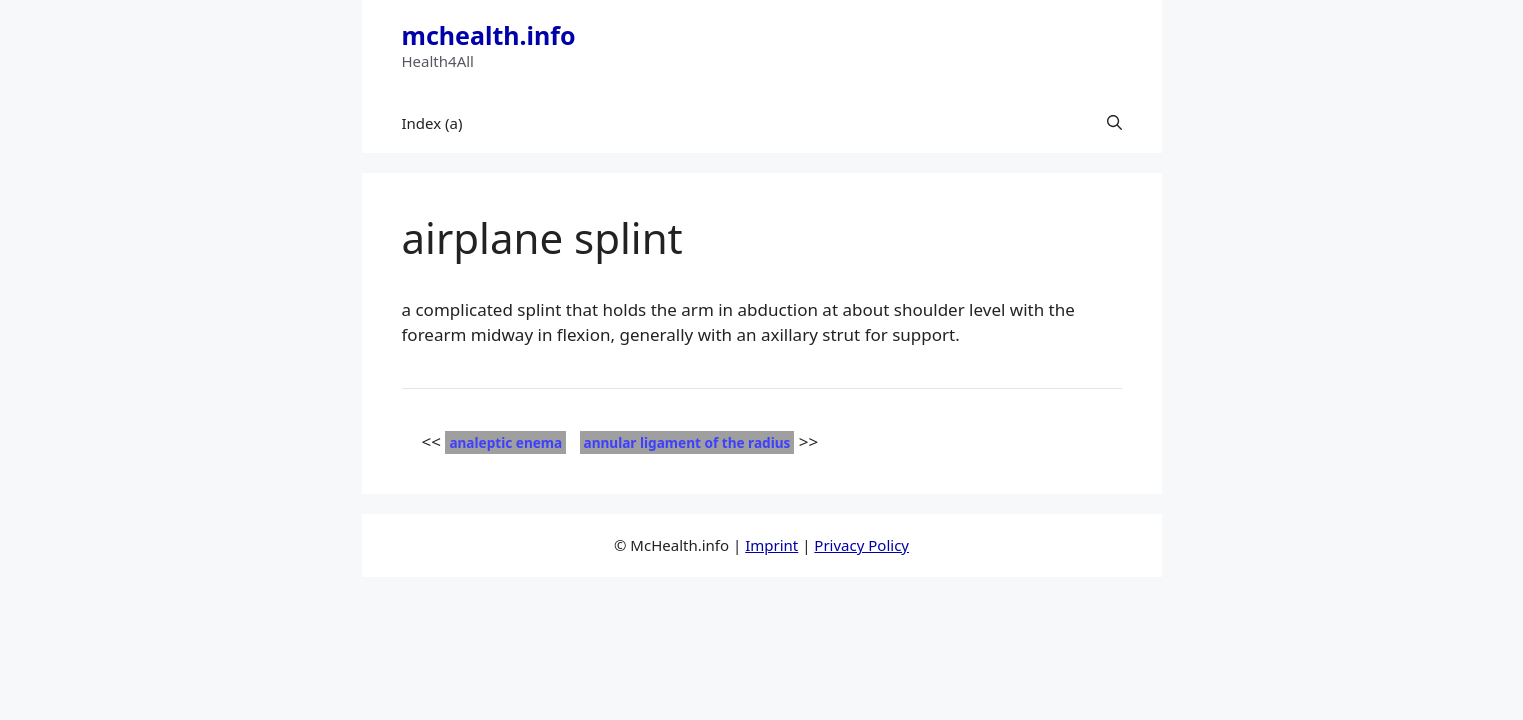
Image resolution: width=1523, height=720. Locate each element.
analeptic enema (505, 442)
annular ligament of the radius (687, 442)
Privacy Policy (861, 545)
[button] (1114, 123)
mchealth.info (489, 35)
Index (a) (432, 123)
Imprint (771, 545)
